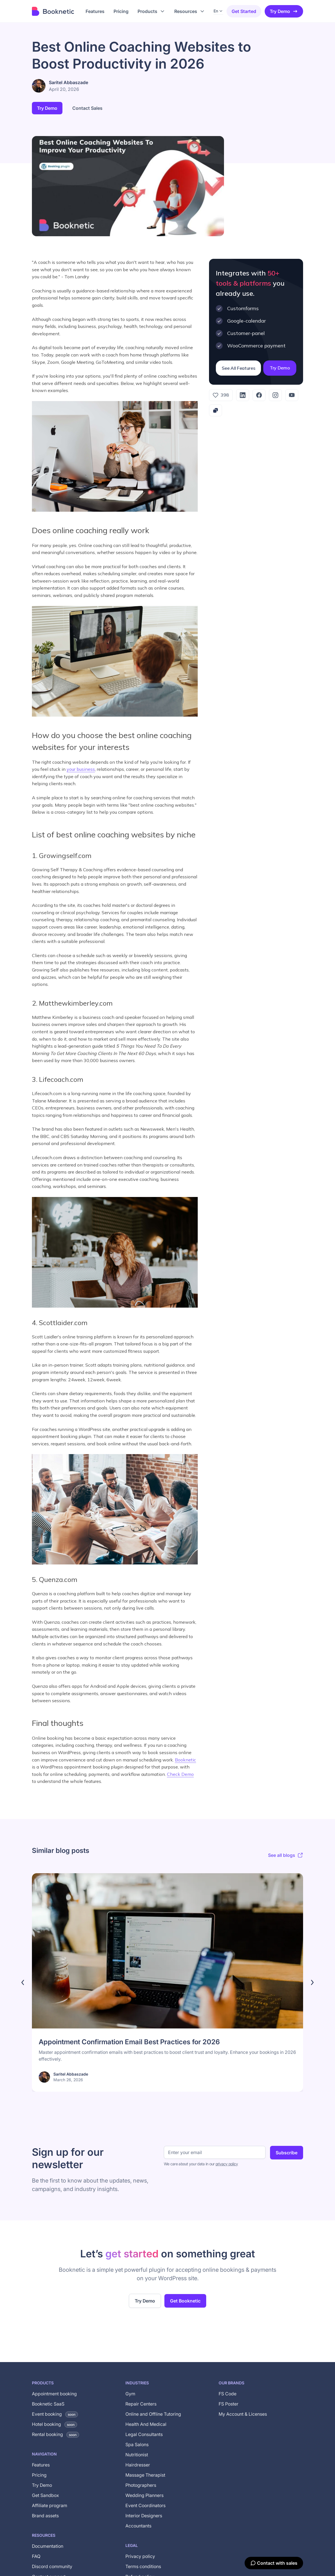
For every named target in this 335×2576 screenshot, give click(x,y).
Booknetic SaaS (48, 2404)
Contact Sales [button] (87, 108)
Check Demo (180, 1774)
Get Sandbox (45, 2495)
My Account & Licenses (243, 2414)
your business (81, 769)
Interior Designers (143, 2515)
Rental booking (55, 2434)
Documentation (47, 2546)
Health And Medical (145, 2424)
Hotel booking (54, 2424)
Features (41, 2465)
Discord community (52, 2566)
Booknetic (185, 1760)
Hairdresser (137, 2465)
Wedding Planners (144, 2495)
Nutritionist (136, 2454)
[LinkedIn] (242, 395)
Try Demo (284, 11)
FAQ (36, 2556)
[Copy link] (215, 410)
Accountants (138, 2526)
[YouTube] (291, 395)
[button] (151, 11)
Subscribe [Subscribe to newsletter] (286, 2152)
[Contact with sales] (274, 2563)
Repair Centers (140, 2404)
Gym (130, 2393)
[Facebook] (259, 395)
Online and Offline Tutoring (153, 2414)
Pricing (39, 2475)
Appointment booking (54, 2393)
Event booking (55, 2414)
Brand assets (45, 2515)
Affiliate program (49, 2505)
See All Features (238, 368)
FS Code (227, 2393)
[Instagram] (275, 395)
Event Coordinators (145, 2505)
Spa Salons (137, 2444)
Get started (244, 11)
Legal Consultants (144, 2434)
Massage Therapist (145, 2475)
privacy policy (227, 2163)
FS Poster (228, 2404)
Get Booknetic (185, 2301)
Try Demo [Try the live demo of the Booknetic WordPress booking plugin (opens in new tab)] (145, 2301)
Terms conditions (143, 2566)
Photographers (140, 2485)
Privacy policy (140, 2556)
